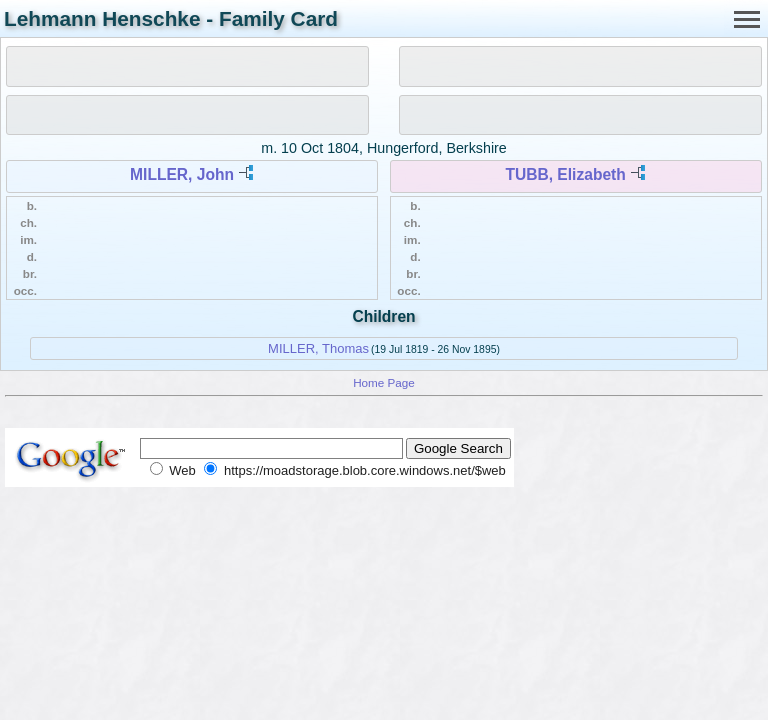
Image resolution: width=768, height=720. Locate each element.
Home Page (384, 382)
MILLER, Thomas (318, 348)
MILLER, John (182, 174)
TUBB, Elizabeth (565, 174)
